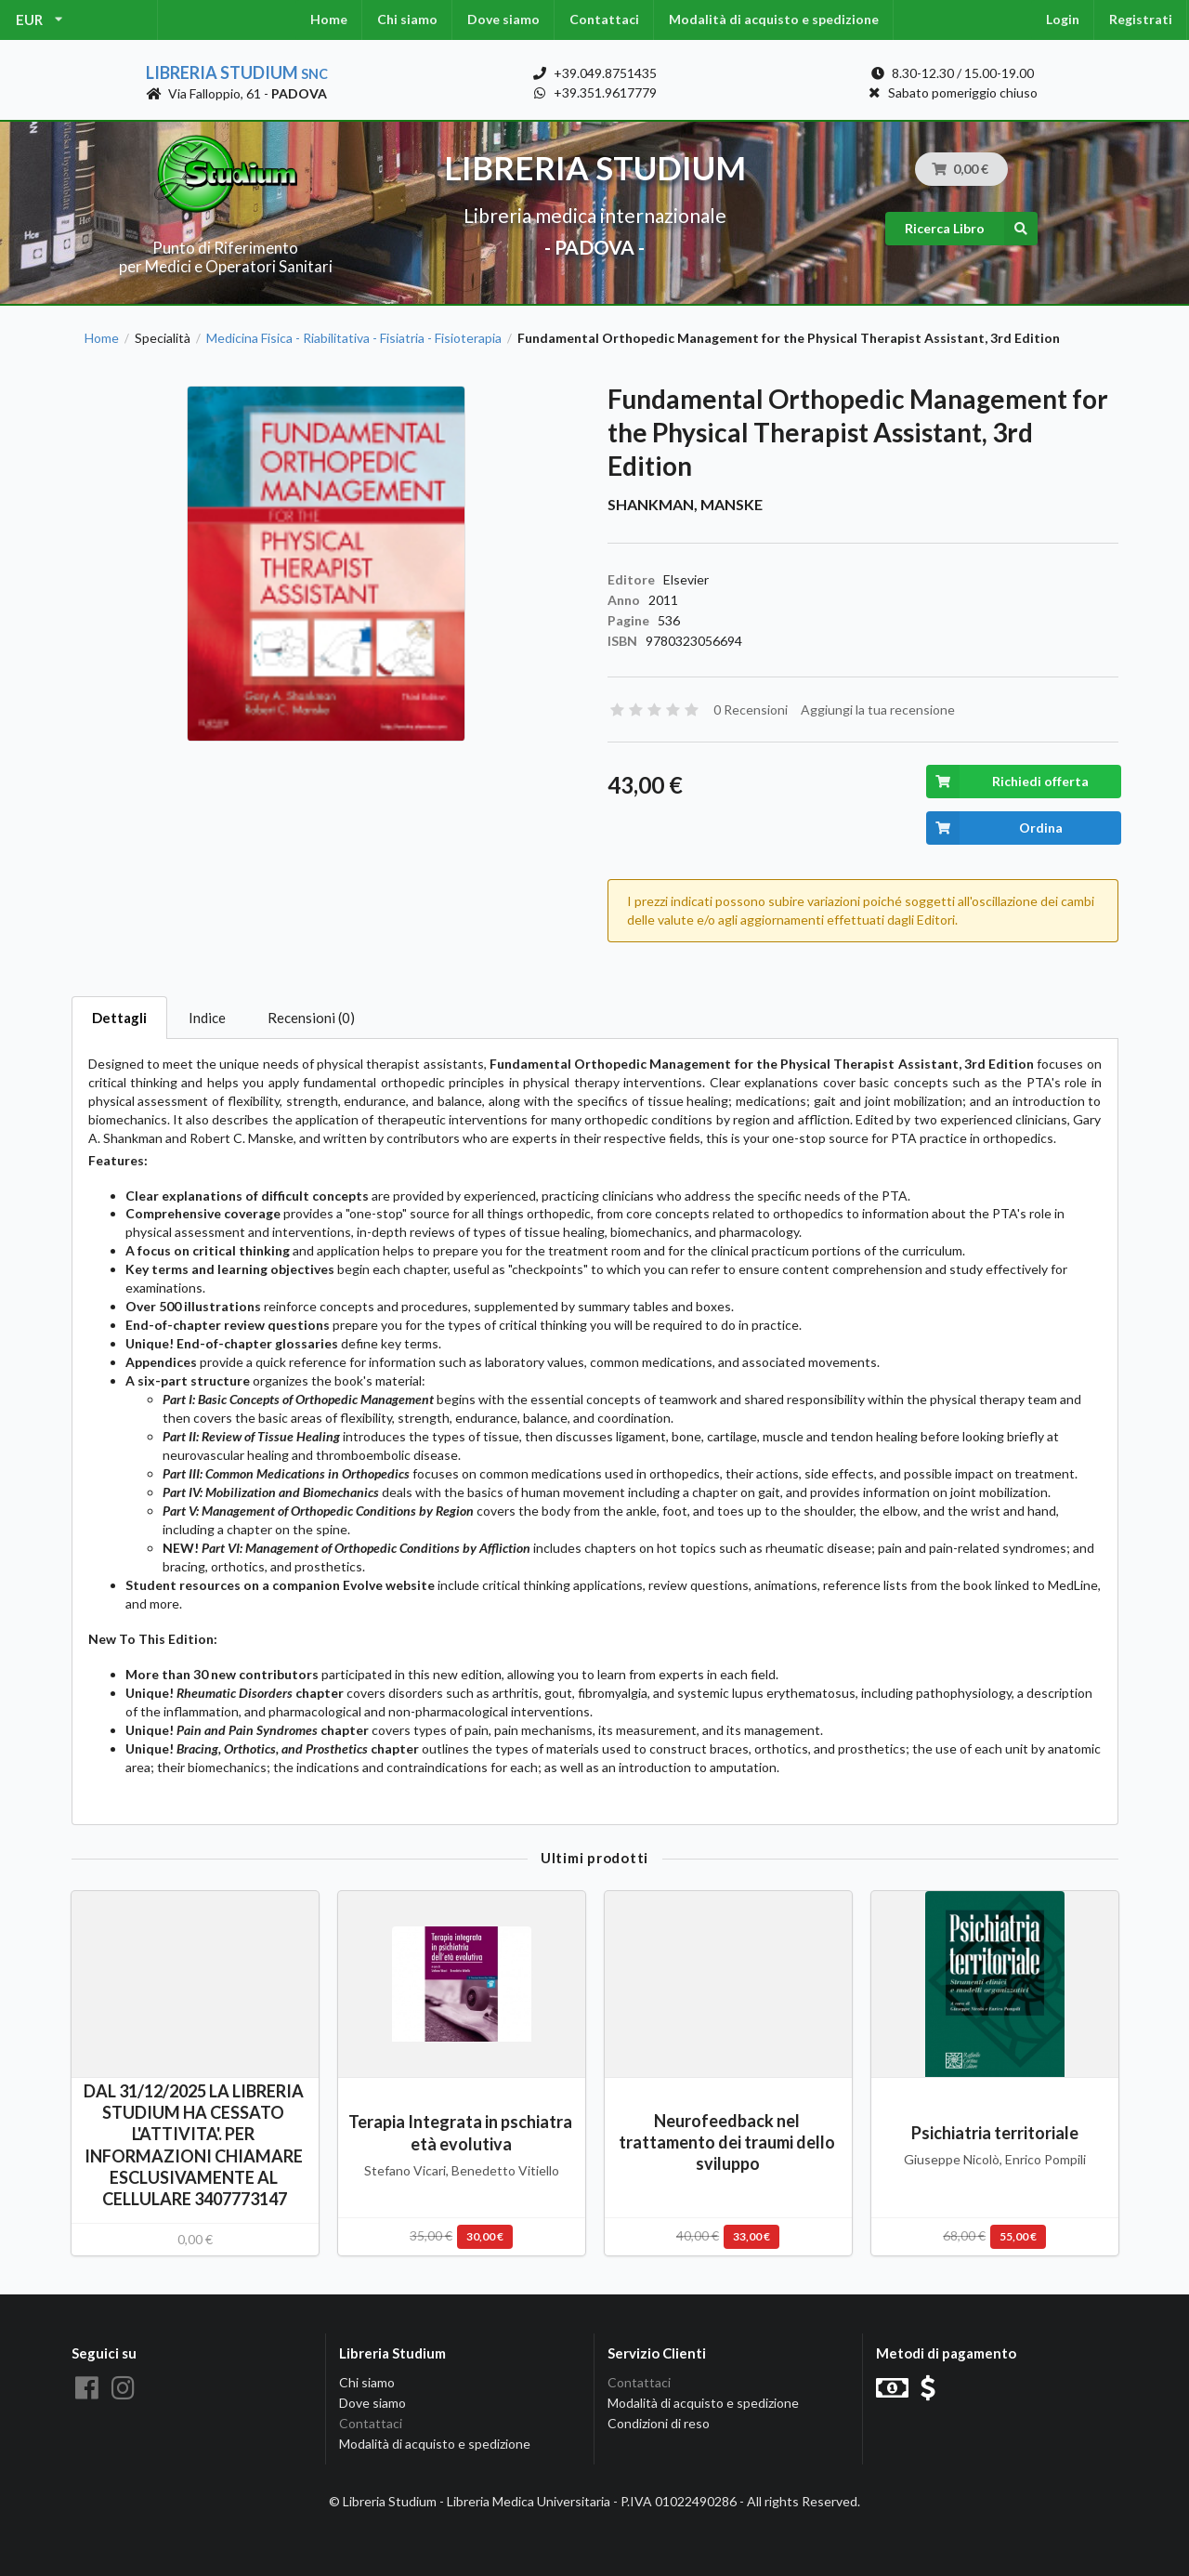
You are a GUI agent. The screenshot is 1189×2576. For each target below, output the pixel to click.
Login (1062, 19)
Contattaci (604, 19)
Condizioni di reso (659, 2423)
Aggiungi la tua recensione (878, 709)
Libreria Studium (237, 72)
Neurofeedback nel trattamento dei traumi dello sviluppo (728, 2142)
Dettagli (119, 1017)
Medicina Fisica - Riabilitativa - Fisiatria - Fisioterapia (354, 338)
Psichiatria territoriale (994, 2133)
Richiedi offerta (1007, 781)
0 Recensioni (750, 709)
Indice (207, 1017)
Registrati (1140, 19)
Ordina (994, 828)
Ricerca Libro (971, 228)
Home (328, 19)
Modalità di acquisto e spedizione (774, 19)
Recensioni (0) (311, 1017)
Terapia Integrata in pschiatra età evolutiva (461, 2132)
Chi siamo (407, 19)
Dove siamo (503, 19)
